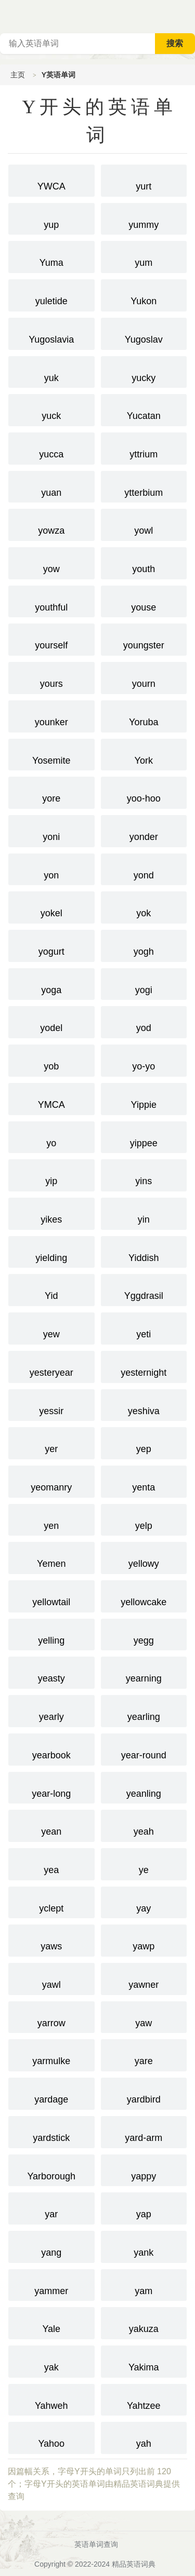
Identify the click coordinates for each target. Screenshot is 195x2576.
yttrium (144, 447)
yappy (144, 2169)
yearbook (51, 1748)
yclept (51, 1902)
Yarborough (51, 2169)
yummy (144, 218)
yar (51, 2207)
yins (144, 1174)
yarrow (51, 2016)
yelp (144, 1519)
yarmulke (51, 2054)
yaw (144, 2016)
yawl (51, 1978)
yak (51, 2360)
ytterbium (144, 486)
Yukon (144, 294)
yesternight (144, 1366)
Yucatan (144, 409)
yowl (144, 524)
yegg (144, 1634)
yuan (51, 486)
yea (51, 1863)
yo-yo (144, 1060)
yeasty (51, 1672)
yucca (51, 447)
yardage (51, 2093)
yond (144, 868)
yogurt (51, 945)
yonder (144, 830)
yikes (51, 1213)
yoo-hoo (144, 792)
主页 (17, 74)
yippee (144, 1136)
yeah (144, 1825)
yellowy (144, 1557)
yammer (51, 2284)
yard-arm (144, 2131)
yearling (144, 1710)
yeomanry (51, 1481)
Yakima (144, 2360)
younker (51, 715)
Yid (51, 1289)
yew (51, 1327)
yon (51, 868)
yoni (51, 830)
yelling (51, 1634)
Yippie (144, 1098)
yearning (144, 1672)
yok (144, 906)
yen (51, 1519)
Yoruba (144, 715)
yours (51, 677)
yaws (51, 1939)
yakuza (144, 2322)
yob (51, 1060)
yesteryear (51, 1366)
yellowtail (51, 1595)
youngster (144, 638)
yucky (144, 371)
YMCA (51, 1098)
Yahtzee (144, 2399)
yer (51, 1442)
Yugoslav (144, 333)
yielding (51, 1251)
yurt (144, 180)
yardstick (51, 2131)
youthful (51, 601)
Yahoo (51, 2437)
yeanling (144, 1787)
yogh (144, 945)
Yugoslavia (51, 333)
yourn (144, 677)
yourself (51, 638)
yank (144, 2246)
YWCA (51, 180)
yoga (51, 983)
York (144, 754)
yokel (51, 906)
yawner (144, 1978)
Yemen (51, 1557)
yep (144, 1442)
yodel (51, 1021)
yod (144, 1021)
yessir (51, 1404)
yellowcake (144, 1595)
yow (51, 562)
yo (51, 1136)
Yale (51, 2322)
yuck (51, 409)
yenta (144, 1481)
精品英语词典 (133, 2564)
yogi (144, 983)
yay (144, 1902)
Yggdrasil (144, 1289)
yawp (144, 1939)
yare (144, 2054)
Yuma (51, 256)
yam (144, 2284)
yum (144, 256)
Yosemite (51, 754)
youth (144, 562)
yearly (51, 1710)
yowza (51, 524)
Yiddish (144, 1251)
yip (51, 1174)
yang (51, 2246)
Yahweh (51, 2399)
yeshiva (144, 1404)
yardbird (144, 2093)
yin (144, 1213)
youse (144, 601)
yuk (51, 371)
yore (51, 792)
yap (144, 2207)
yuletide (51, 294)
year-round (144, 1748)
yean (51, 1825)
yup (51, 218)
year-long (51, 1787)
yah (144, 2437)
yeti (144, 1327)
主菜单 (186, 15)
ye (144, 1863)
